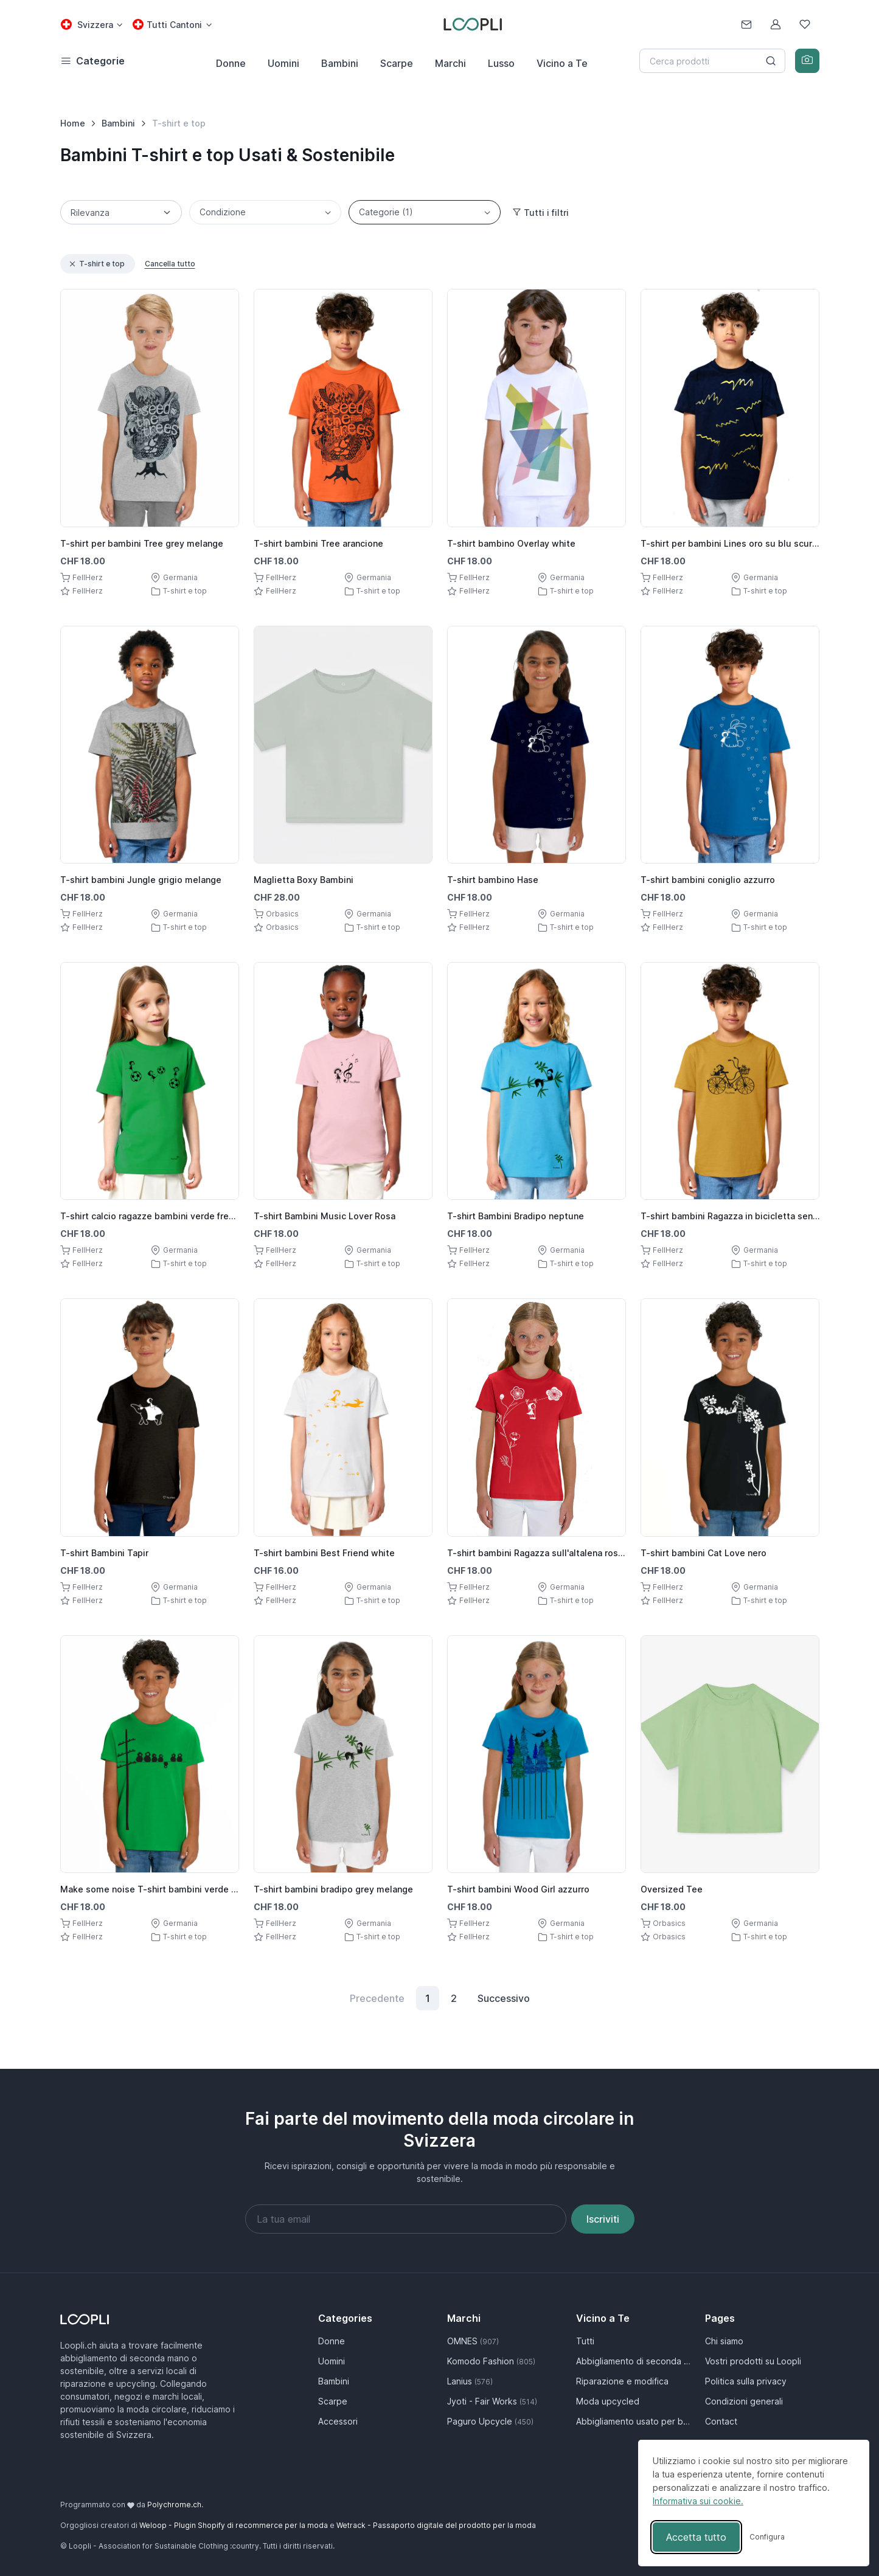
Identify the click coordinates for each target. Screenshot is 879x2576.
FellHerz (87, 577)
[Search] (712, 61)
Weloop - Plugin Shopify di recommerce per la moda (233, 2525)
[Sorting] (121, 212)
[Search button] (771, 61)
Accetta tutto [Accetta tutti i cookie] (696, 2537)
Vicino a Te (562, 63)
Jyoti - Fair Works (492, 2401)
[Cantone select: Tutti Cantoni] (172, 24)
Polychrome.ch (174, 2504)
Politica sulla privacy (746, 2381)
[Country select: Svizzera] (91, 24)
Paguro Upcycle (490, 2421)
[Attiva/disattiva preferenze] (767, 2537)
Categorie (386, 212)
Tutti (585, 2341)
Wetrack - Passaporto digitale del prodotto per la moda (436, 2525)
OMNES (473, 2341)
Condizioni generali (744, 2401)
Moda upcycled (607, 2401)
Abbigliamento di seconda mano (633, 2361)
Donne (231, 63)
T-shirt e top (96, 263)
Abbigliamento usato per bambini (633, 2421)
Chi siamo (724, 2341)
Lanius (470, 2381)
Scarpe (396, 63)
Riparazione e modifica (622, 2381)
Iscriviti (602, 2219)
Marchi (450, 63)
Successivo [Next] (504, 1998)
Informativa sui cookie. (698, 2501)
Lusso (501, 63)
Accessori (338, 2421)
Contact (721, 2421)
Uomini (283, 63)
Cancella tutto (170, 263)
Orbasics (282, 913)
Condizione (223, 212)
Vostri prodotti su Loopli (753, 2361)
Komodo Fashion (491, 2361)
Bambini (339, 63)
